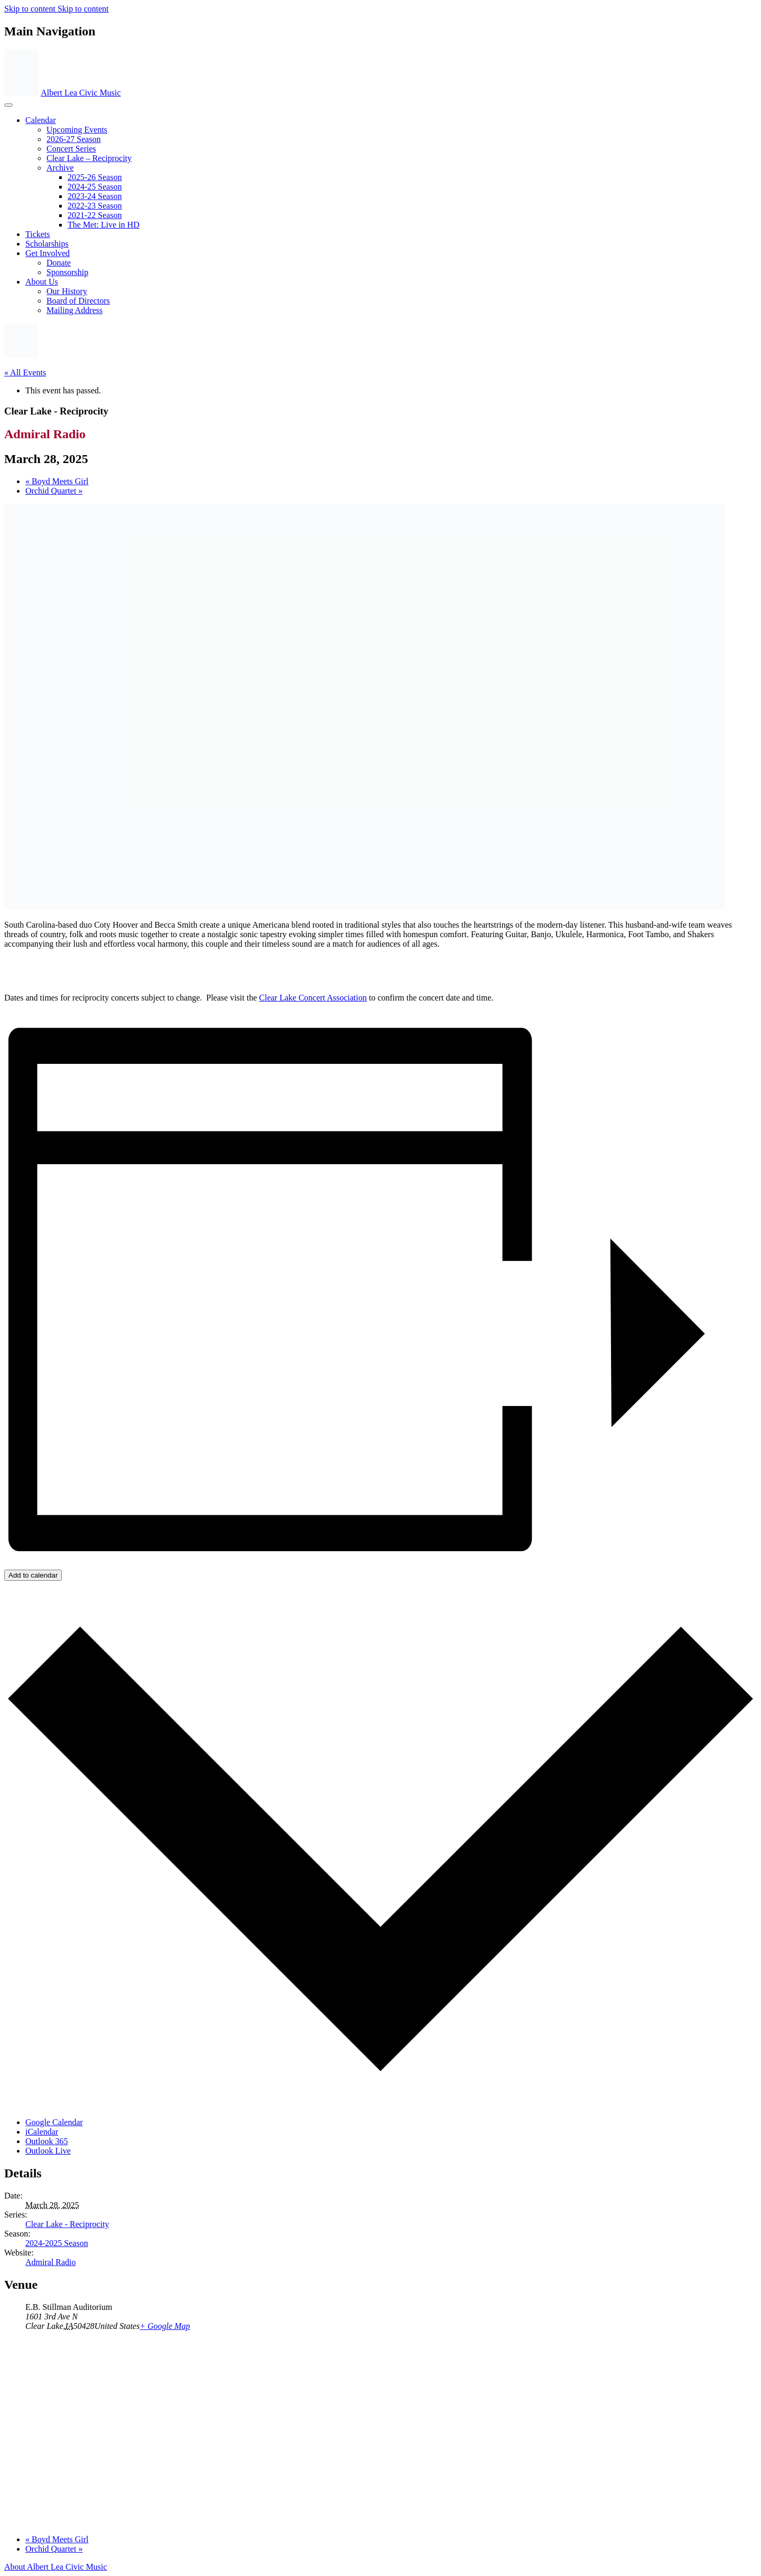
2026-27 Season (73, 139)
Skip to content (31, 8)
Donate (58, 262)
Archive (60, 167)
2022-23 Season (95, 205)
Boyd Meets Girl (57, 481)
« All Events (25, 372)
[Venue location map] (380, 2431)
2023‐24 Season (95, 196)
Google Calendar (54, 2122)
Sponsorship (67, 272)
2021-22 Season (95, 215)
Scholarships (47, 243)
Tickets (37, 234)
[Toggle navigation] (8, 105)
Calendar (40, 120)
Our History (66, 291)
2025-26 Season (95, 177)
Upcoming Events (76, 129)
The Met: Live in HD (103, 224)
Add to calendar (33, 1575)
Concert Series (71, 148)
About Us (41, 281)
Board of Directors (78, 300)
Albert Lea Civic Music (81, 92)
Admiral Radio (50, 2262)
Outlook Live (48, 2150)
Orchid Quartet (53, 490)
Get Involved (47, 253)
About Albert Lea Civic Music (55, 2566)
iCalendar (41, 2131)
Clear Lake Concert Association (313, 997)
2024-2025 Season (56, 2243)
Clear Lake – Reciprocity (88, 158)
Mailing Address (74, 310)
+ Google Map (164, 2326)
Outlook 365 (46, 2141)
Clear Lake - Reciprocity (67, 2224)
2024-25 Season (95, 186)
